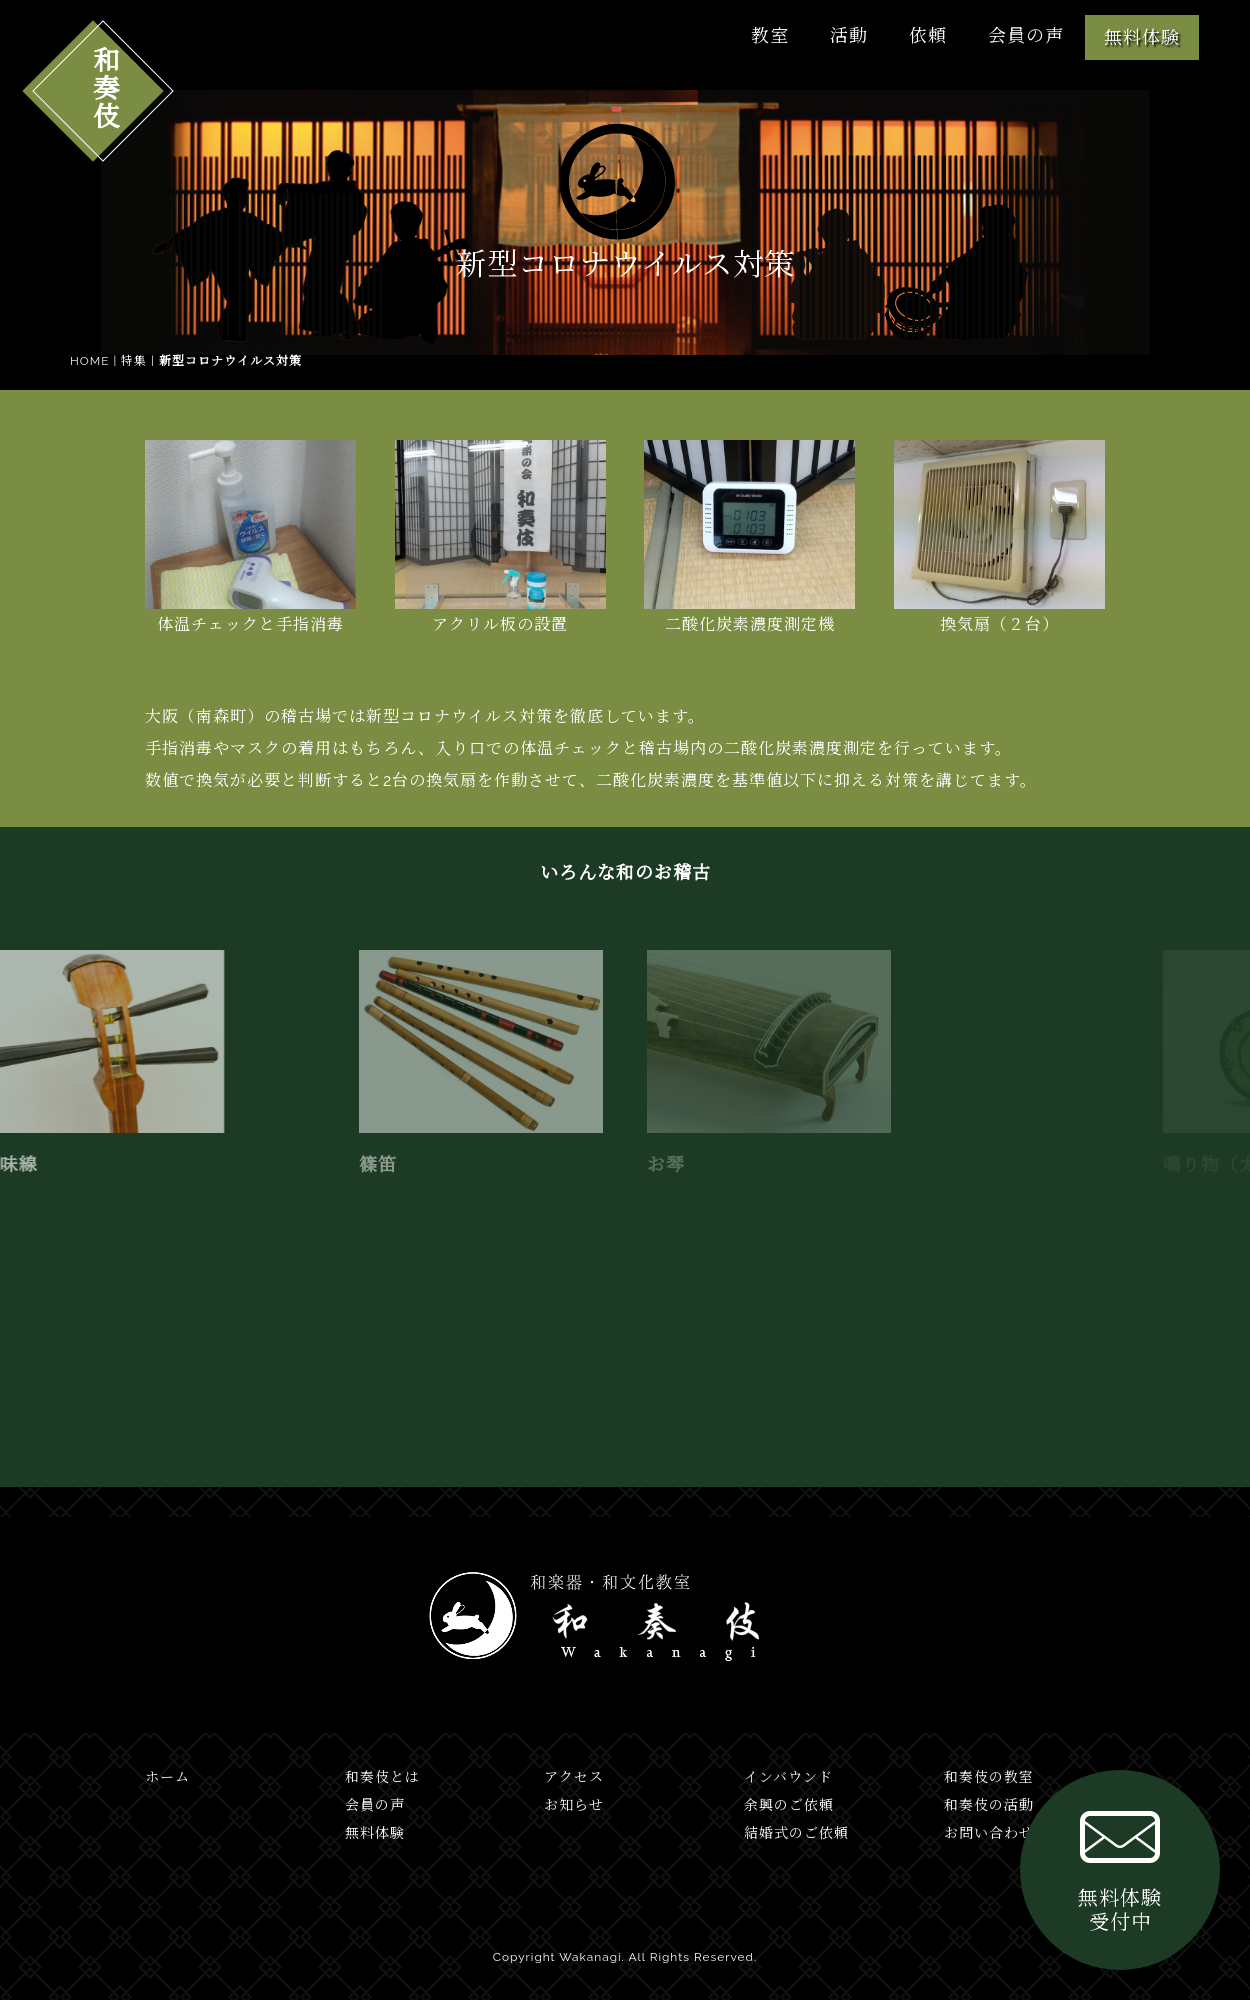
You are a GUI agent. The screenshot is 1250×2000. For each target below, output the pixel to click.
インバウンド (788, 1777)
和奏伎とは (382, 1777)
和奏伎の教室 (989, 1777)
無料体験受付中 (1120, 1866)
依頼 (928, 35)
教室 (770, 35)
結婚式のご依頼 (796, 1833)
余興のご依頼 (789, 1805)
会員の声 (1026, 35)
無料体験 (1142, 37)
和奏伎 (103, 87)
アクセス (574, 1777)
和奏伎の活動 (989, 1805)
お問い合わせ (989, 1833)
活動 (849, 35)
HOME (89, 361)
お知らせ (574, 1805)
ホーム (167, 1777)
